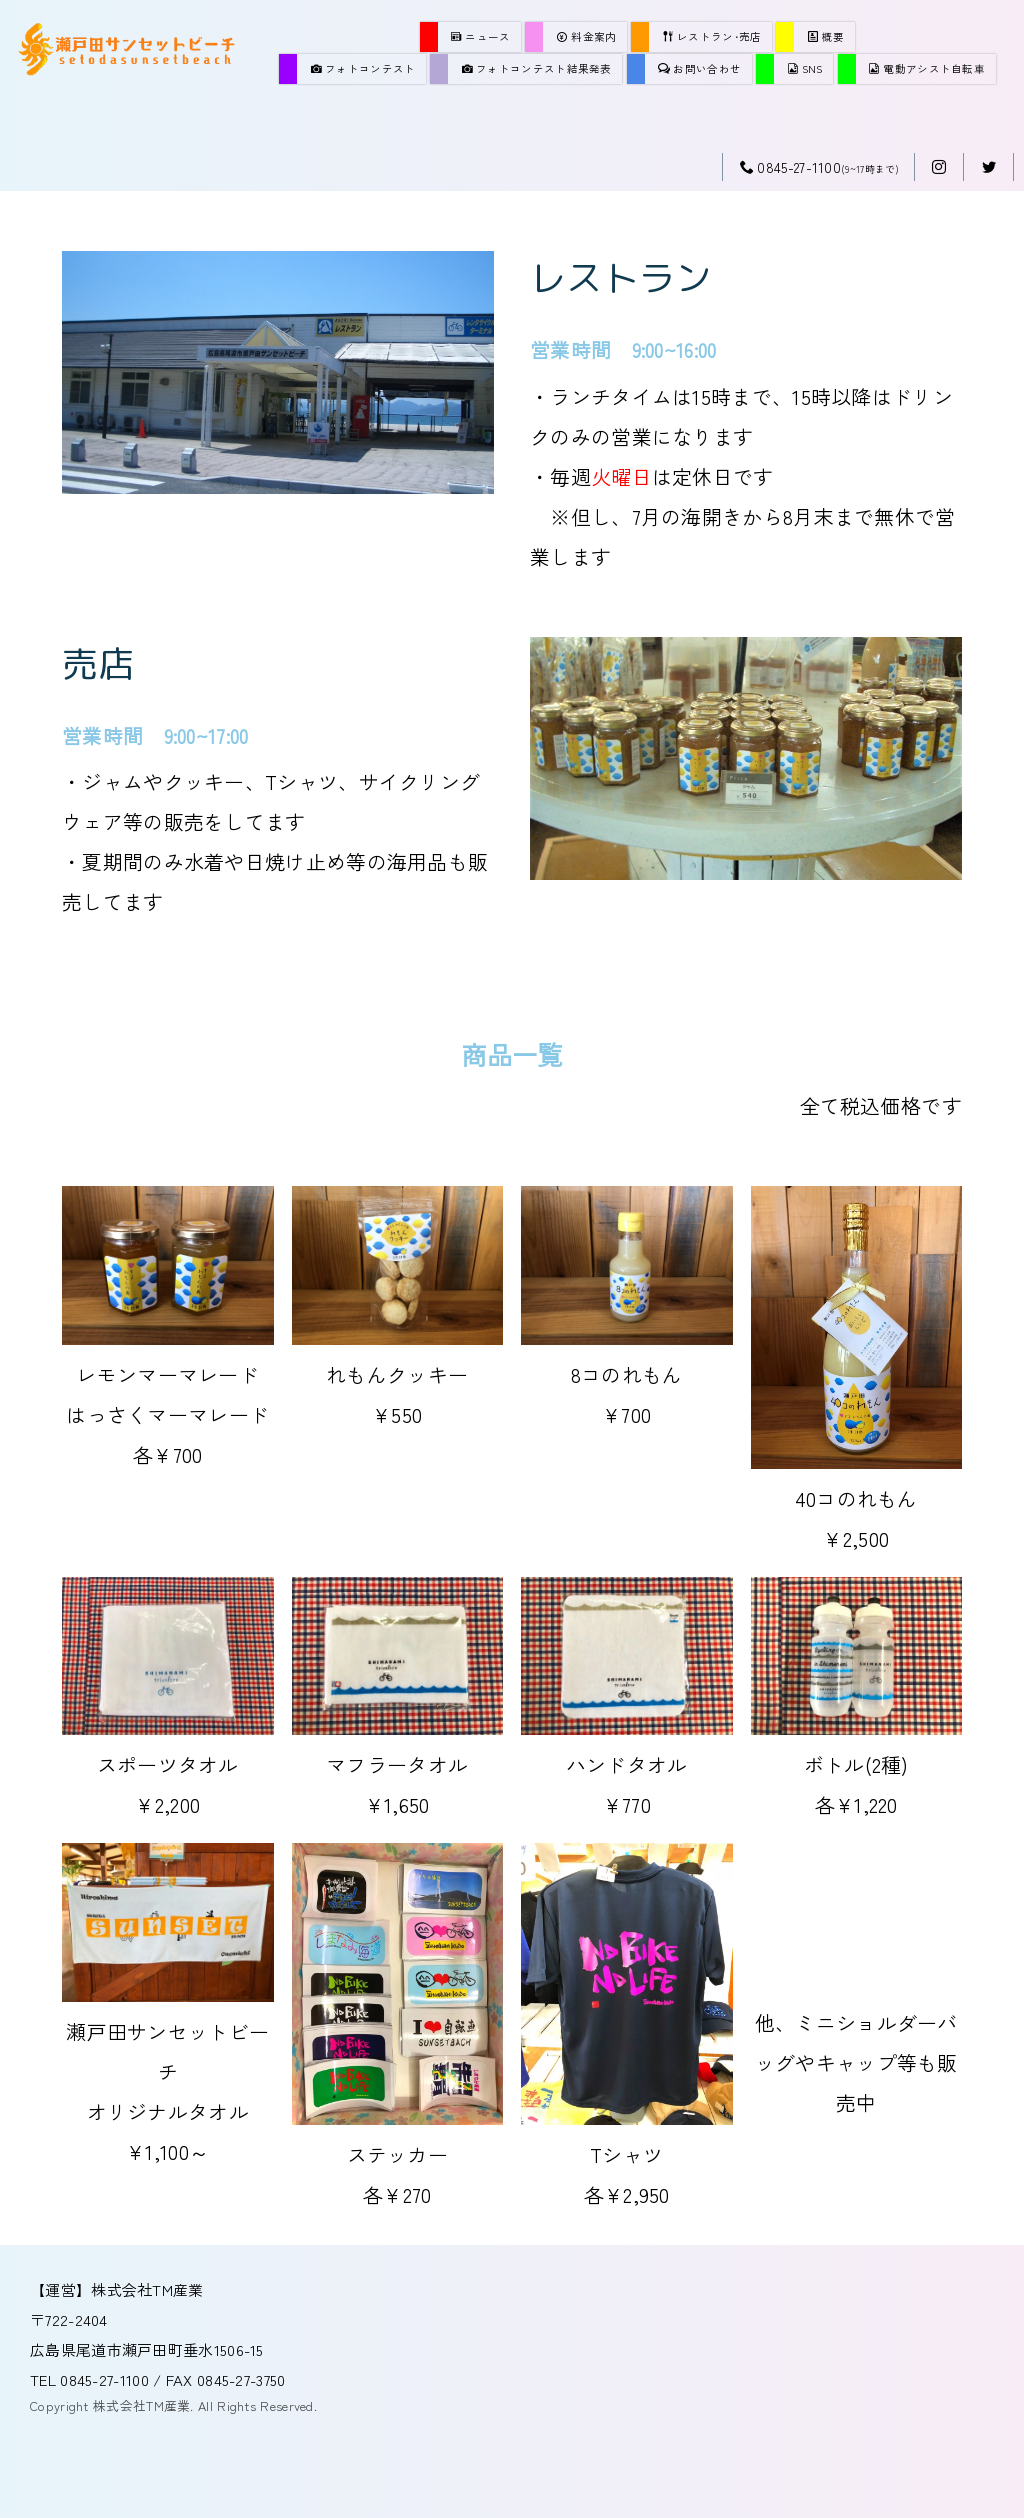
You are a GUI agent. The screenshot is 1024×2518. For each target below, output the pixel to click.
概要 (826, 36)
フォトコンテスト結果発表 (537, 68)
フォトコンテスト (363, 68)
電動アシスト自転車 (927, 68)
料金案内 (587, 36)
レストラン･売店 (712, 36)
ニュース (481, 36)
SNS (805, 68)
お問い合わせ (699, 68)
